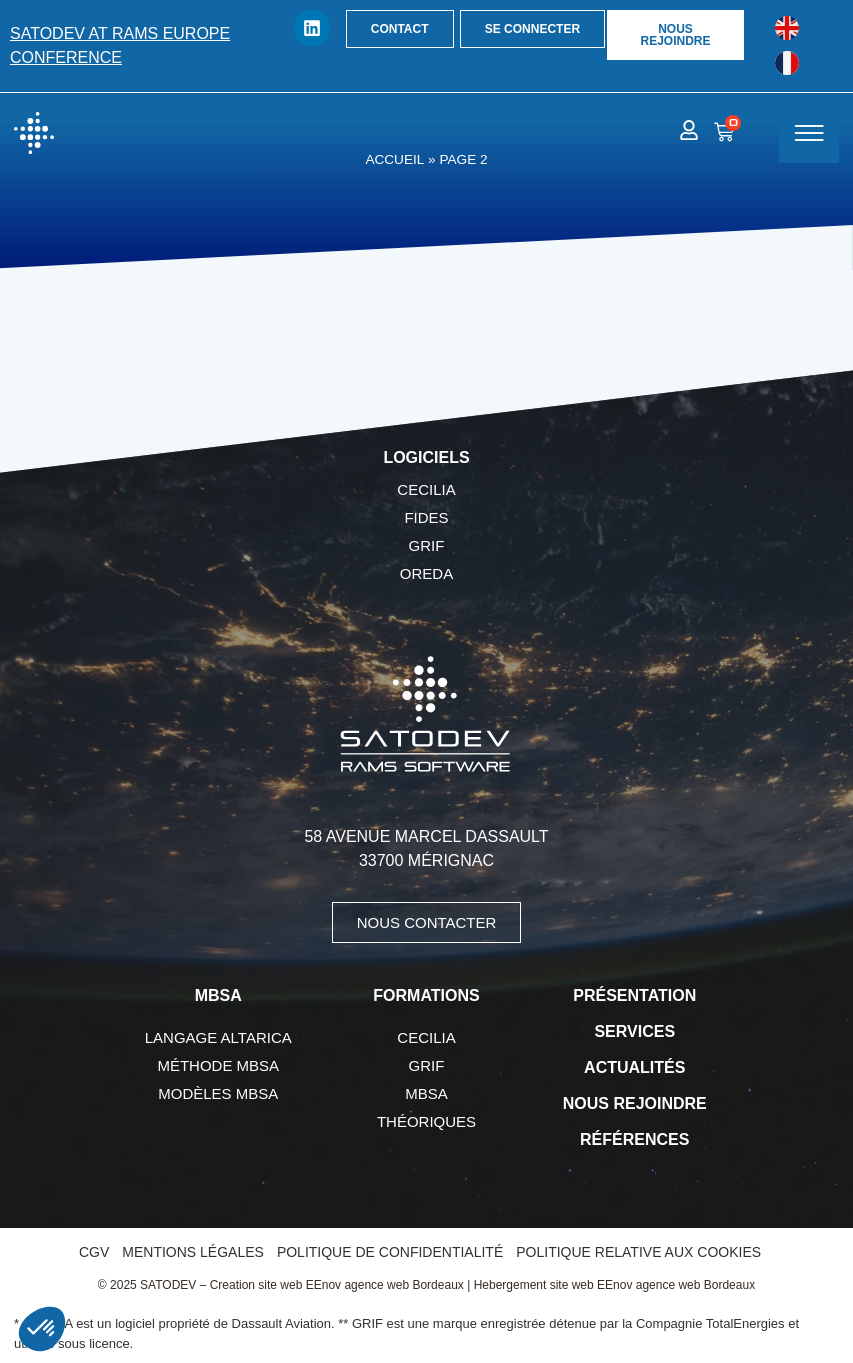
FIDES (426, 517)
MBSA (426, 1093)
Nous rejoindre (635, 1103)
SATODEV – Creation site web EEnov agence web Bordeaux (302, 1285)
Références (634, 1139)
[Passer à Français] (787, 63)
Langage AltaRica (218, 1037)
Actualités (634, 1067)
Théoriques (426, 1121)
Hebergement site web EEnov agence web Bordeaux (615, 1285)
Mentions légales (193, 1252)
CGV (94, 1252)
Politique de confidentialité (390, 1252)
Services (634, 1031)
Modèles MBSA (218, 1093)
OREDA (426, 573)
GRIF (427, 545)
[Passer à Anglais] (787, 28)
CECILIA (426, 489)
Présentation (634, 995)
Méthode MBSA (218, 1065)
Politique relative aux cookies (638, 1252)
